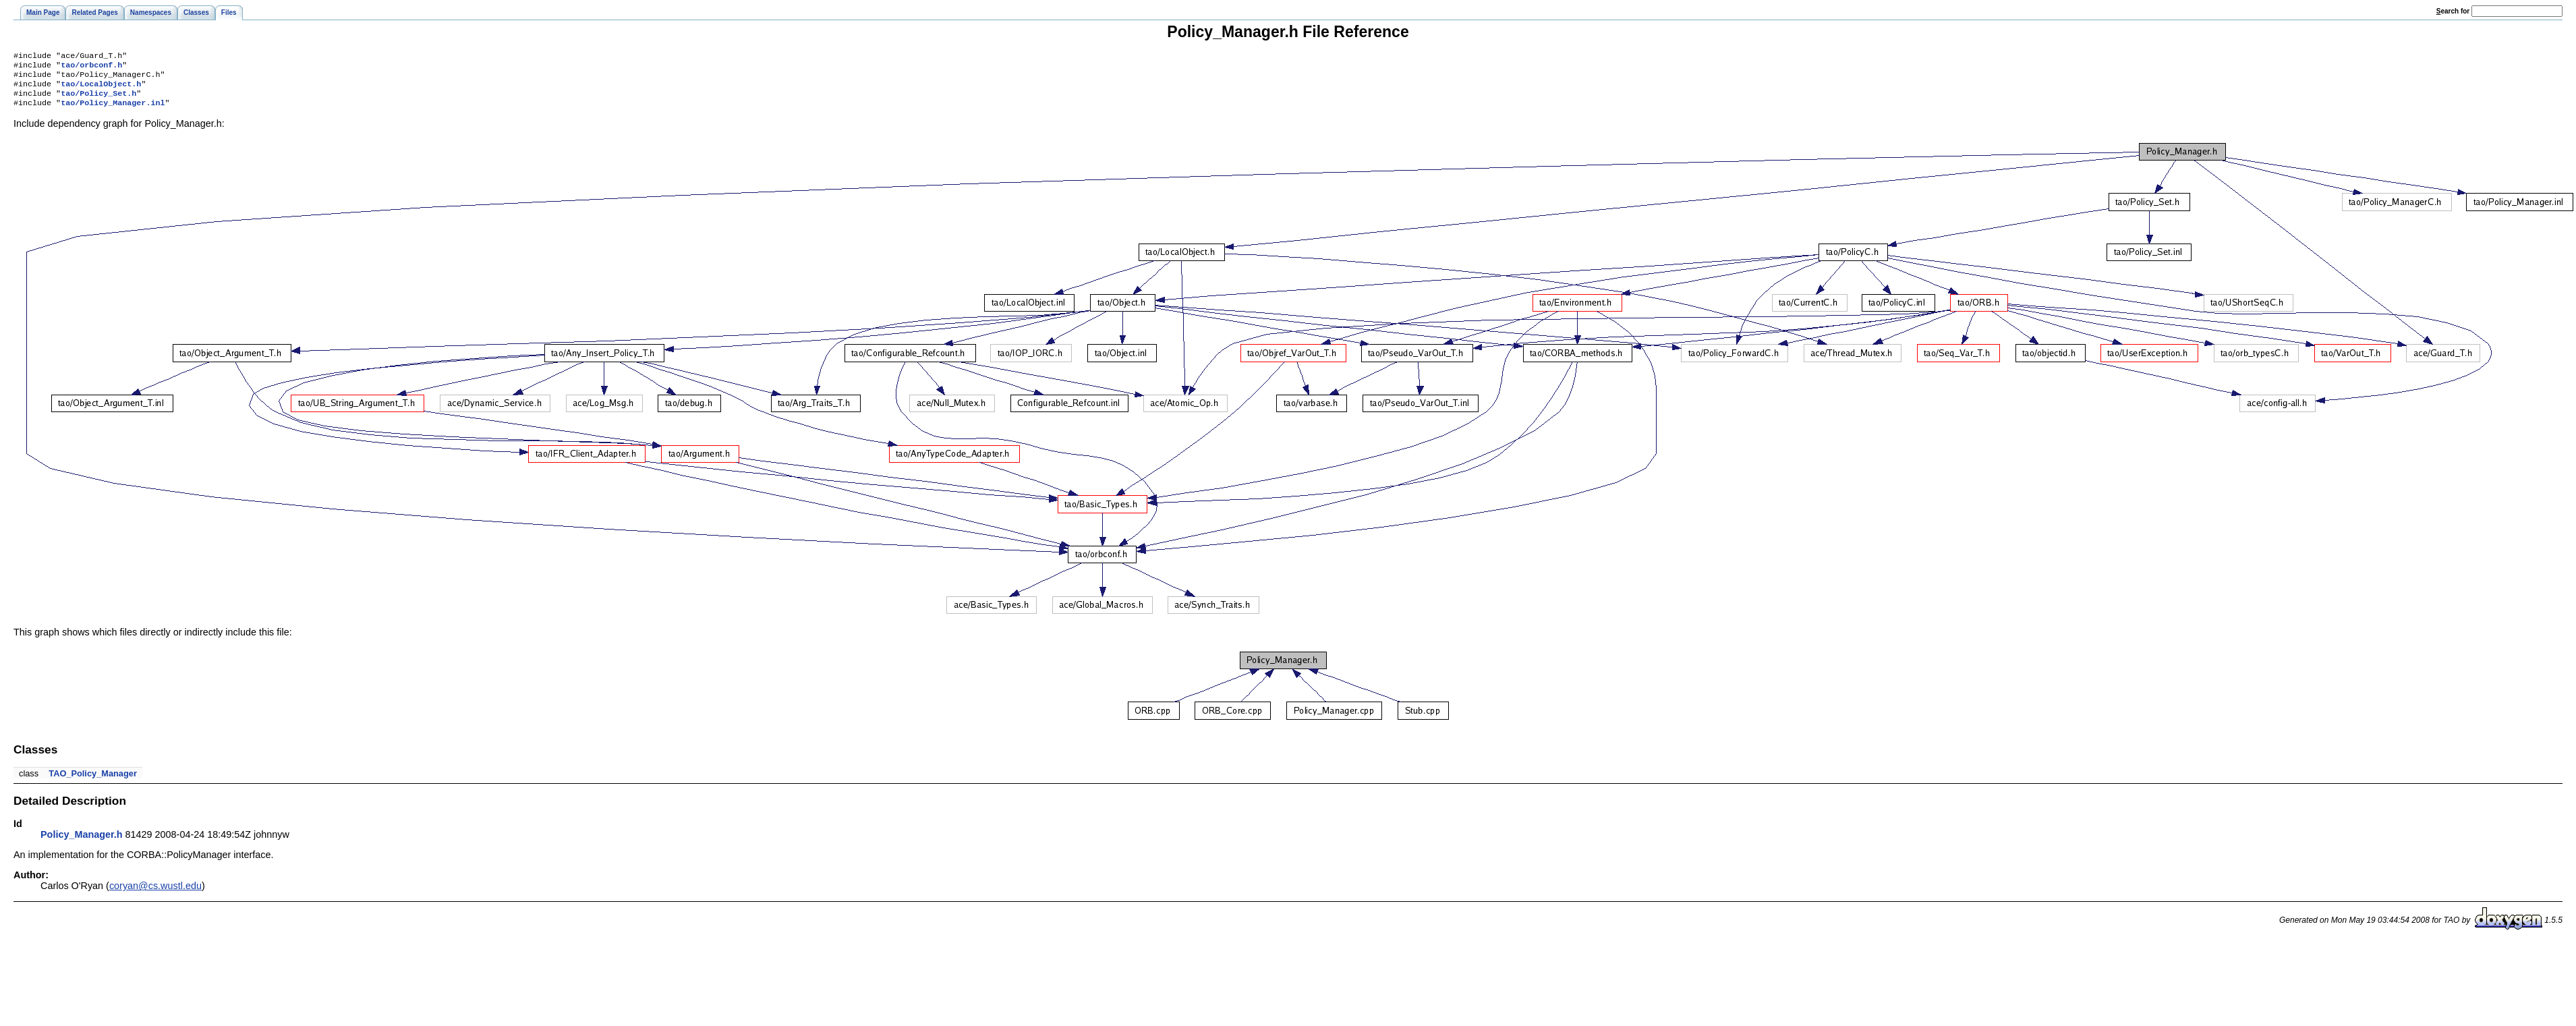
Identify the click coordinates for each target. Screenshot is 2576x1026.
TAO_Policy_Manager (93, 781)
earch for (2452, 11)
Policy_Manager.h (81, 842)
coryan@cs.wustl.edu (155, 893)
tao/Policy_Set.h (98, 99)
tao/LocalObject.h (101, 89)
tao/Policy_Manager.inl (113, 110)
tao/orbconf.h (91, 67)
